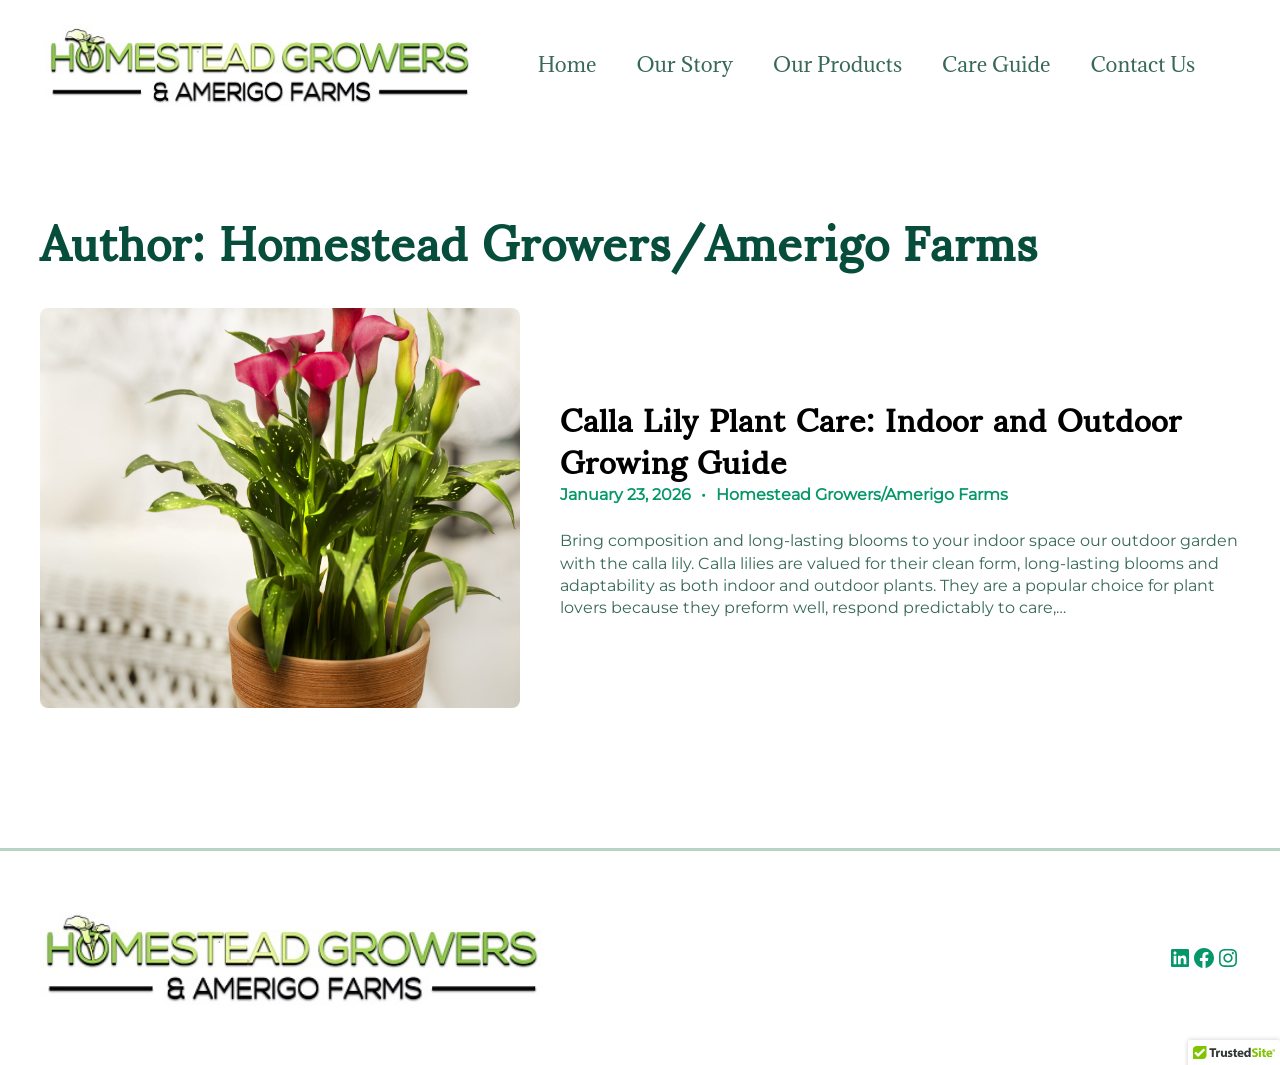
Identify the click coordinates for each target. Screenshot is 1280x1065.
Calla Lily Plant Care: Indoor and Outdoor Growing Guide (871, 438)
